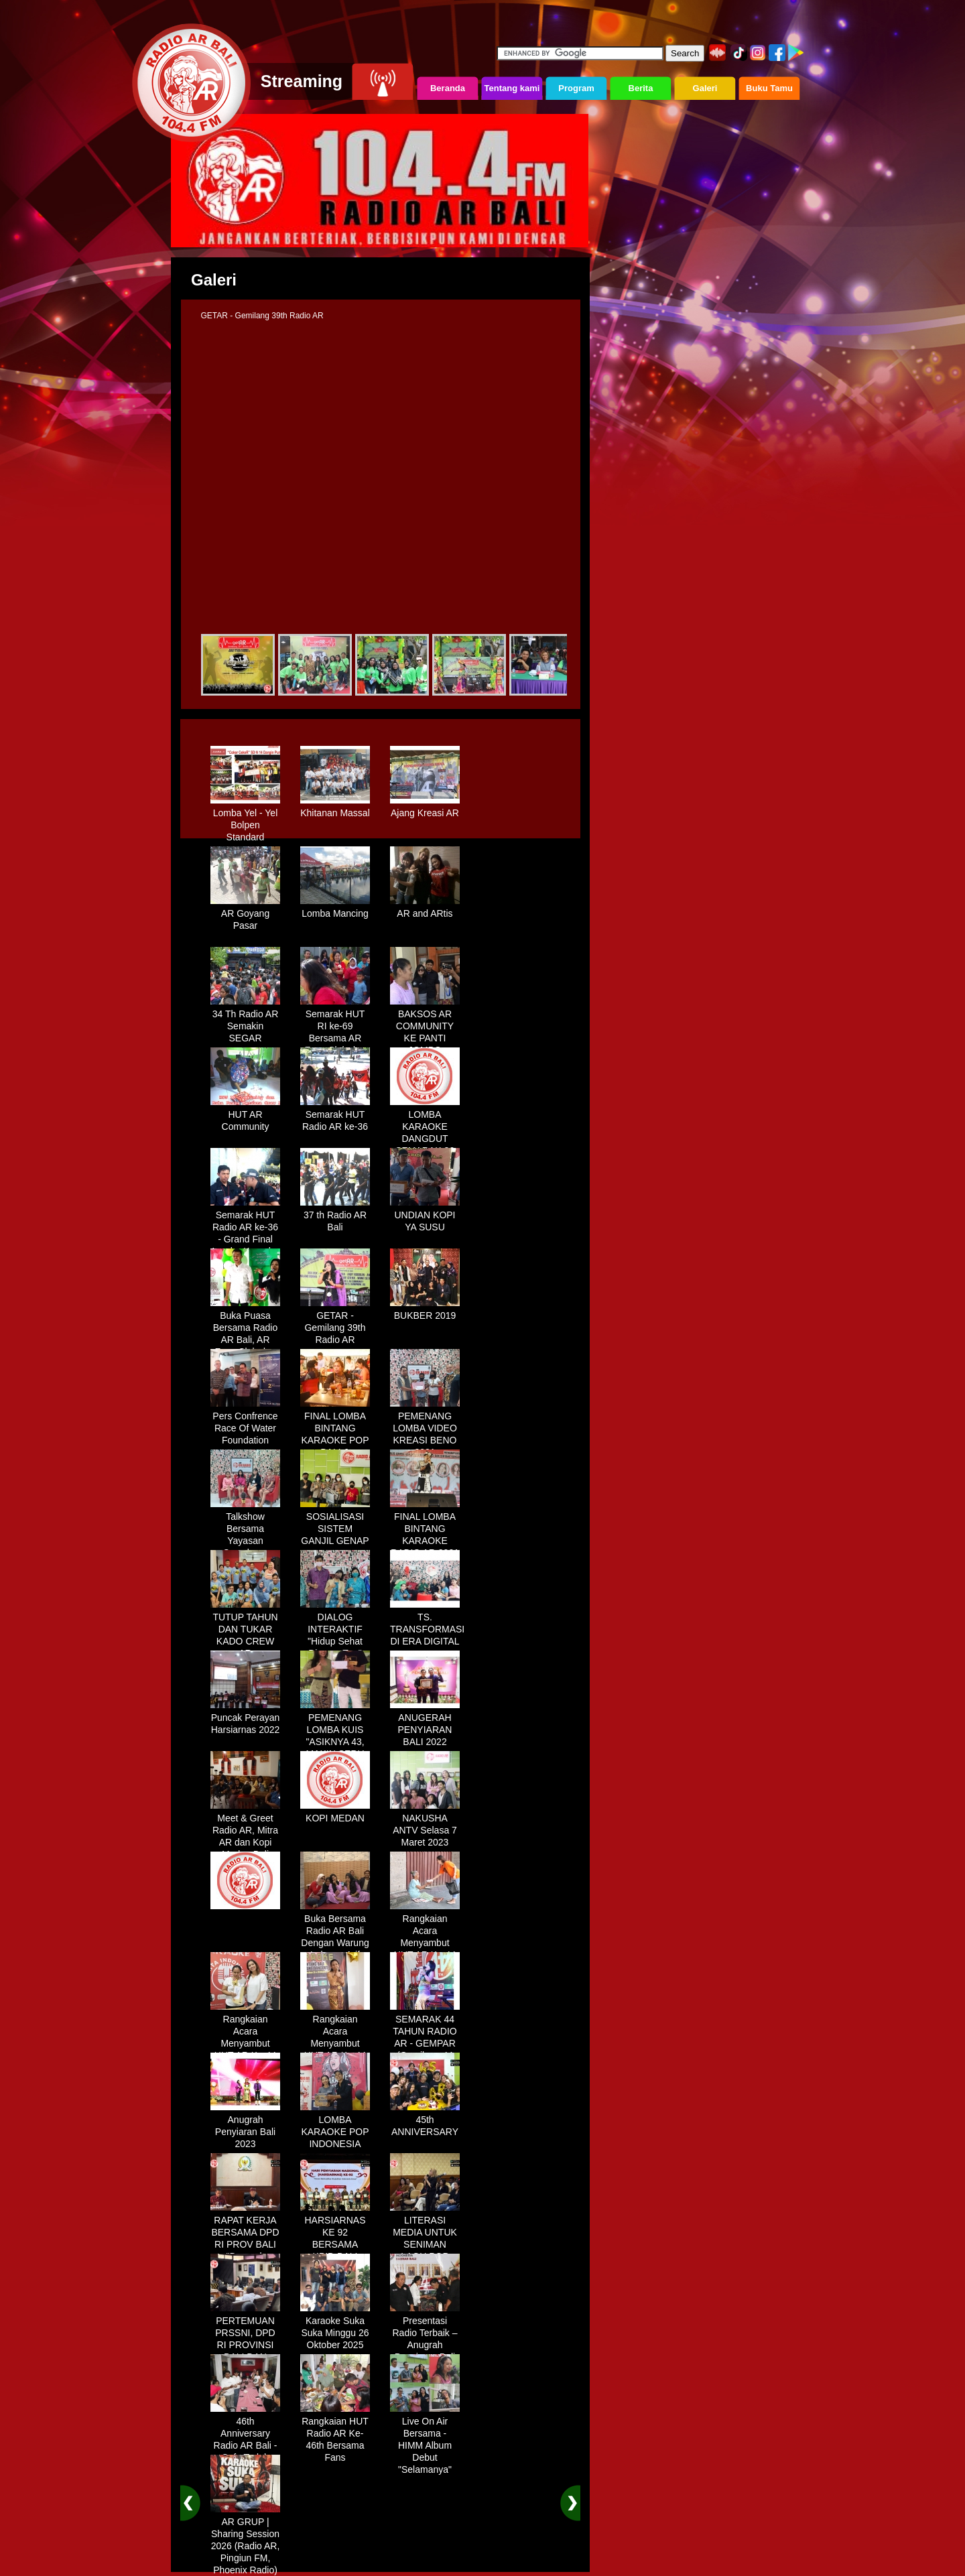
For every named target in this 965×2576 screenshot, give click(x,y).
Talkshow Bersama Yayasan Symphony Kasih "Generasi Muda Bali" (245, 1542)
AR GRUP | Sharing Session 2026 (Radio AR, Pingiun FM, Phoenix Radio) (245, 2541)
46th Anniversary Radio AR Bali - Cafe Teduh (245, 2434)
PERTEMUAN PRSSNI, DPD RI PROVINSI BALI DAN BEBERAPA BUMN (245, 2346)
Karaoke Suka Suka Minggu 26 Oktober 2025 (335, 2328)
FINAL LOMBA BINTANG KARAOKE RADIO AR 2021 (425, 1530)
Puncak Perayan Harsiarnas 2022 (245, 1719)
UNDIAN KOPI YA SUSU (425, 1216)
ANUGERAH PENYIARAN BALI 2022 (425, 1725)
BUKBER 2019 (425, 1311)
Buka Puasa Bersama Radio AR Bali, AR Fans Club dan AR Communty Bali (245, 1341)
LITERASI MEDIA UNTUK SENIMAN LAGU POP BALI (425, 2239)
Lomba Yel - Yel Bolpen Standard (245, 820)
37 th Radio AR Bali (335, 1216)
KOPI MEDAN (335, 1813)
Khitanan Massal (335, 808)
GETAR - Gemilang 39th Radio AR (335, 1323)
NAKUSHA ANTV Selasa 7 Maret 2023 (425, 1825)
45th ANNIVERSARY (425, 2121)
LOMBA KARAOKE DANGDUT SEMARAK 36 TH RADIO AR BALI (425, 1140)
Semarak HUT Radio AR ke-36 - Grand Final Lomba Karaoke (245, 1228)
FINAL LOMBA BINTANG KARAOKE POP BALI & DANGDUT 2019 (335, 1435)
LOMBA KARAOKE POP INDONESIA (335, 2127)
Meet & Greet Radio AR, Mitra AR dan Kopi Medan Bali (245, 1831)
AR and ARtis (425, 909)
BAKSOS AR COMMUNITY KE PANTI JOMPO (425, 1027)
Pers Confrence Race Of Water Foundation (245, 1423)
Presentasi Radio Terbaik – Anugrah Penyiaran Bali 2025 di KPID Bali (425, 2346)
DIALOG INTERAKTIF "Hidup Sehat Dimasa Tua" (335, 1630)
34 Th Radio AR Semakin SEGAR (245, 1021)
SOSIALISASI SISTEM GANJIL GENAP (335, 1524)
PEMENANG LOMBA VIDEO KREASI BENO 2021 (425, 1429)
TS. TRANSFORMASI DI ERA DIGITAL (427, 1624)
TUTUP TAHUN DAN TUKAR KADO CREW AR (245, 1630)
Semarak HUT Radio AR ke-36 (335, 1116)
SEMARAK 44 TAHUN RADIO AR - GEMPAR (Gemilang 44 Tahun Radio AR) (425, 2044)
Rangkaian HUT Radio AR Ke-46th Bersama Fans (335, 2434)
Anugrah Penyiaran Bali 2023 (245, 2127)
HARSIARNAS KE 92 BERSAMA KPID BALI (335, 2233)
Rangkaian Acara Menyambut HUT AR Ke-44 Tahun (425, 1938)
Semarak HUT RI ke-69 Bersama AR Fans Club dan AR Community (335, 1033)
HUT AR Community (245, 1116)
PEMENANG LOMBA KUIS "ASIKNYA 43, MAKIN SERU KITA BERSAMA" (335, 1743)
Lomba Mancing (335, 909)
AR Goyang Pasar (245, 915)
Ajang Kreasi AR (425, 808)
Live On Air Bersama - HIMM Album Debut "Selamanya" (425, 2440)
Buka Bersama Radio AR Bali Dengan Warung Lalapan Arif (335, 1932)
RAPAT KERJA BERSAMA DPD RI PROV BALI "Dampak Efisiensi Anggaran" (245, 2245)
